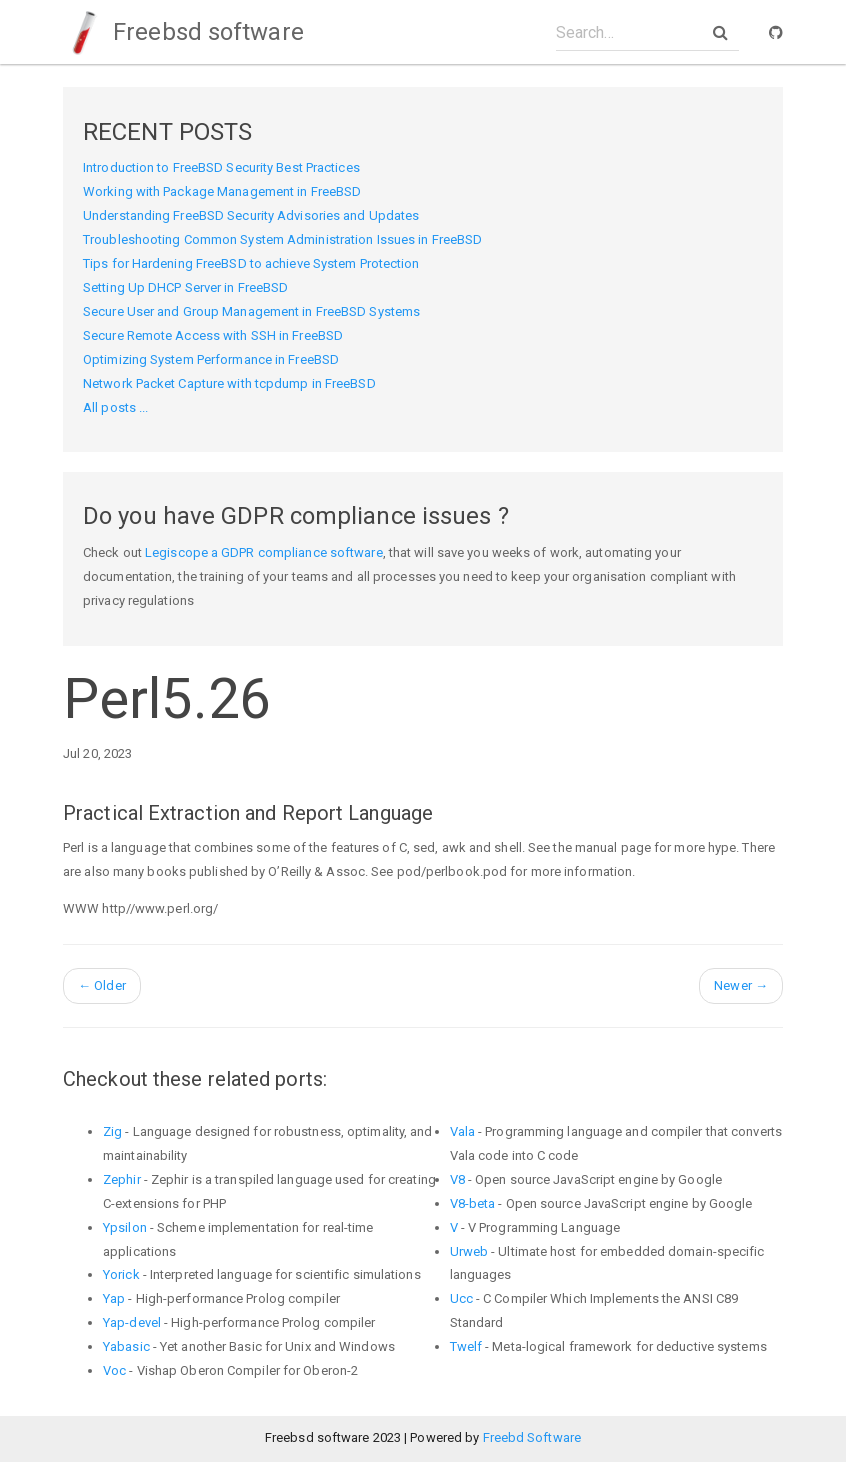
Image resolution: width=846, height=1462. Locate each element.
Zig (112, 1131)
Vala (462, 1131)
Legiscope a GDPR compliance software (264, 552)
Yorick (121, 1274)
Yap (114, 1298)
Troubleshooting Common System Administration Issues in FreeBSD (282, 239)
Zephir (122, 1179)
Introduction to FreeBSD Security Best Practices (221, 167)
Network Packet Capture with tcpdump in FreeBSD (229, 383)
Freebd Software (532, 1437)
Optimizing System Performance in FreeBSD (211, 359)
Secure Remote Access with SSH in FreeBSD (213, 335)
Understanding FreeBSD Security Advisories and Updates (251, 215)
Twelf (466, 1346)
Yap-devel (132, 1322)
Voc (114, 1370)
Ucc (461, 1298)
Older (102, 985)
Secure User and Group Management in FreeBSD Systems (251, 311)
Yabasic (126, 1346)
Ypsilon (125, 1227)
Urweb (469, 1251)
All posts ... (115, 407)
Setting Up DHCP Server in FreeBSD (185, 287)
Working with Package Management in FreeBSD (222, 191)
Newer (741, 985)
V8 (457, 1179)
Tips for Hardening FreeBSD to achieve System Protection (251, 263)
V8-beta (473, 1203)
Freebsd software (183, 32)
